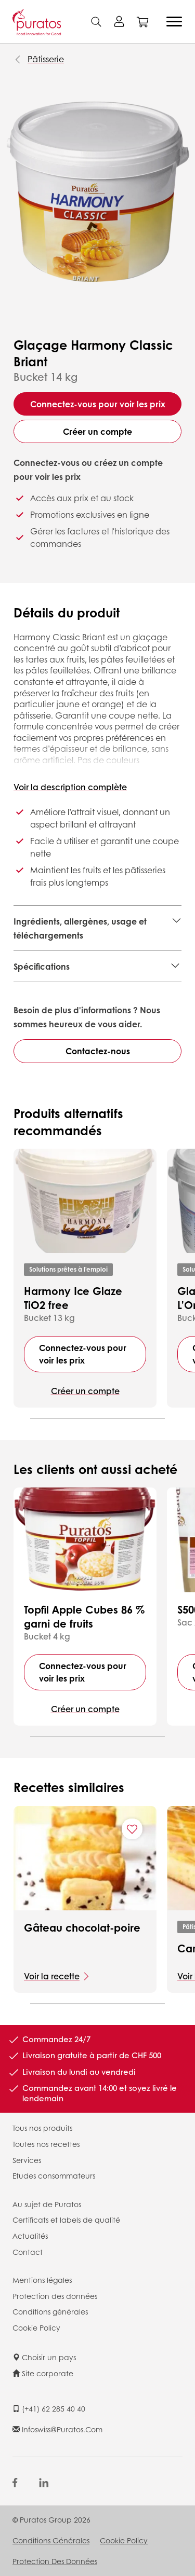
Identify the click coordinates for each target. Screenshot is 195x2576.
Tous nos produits (42, 2128)
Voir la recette (52, 1976)
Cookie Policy (36, 2327)
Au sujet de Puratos (46, 2204)
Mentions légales (42, 2280)
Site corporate (42, 2373)
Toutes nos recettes (46, 2144)
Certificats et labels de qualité (66, 2219)
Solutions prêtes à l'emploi (68, 1269)
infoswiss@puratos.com (57, 2429)
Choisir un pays (44, 2357)
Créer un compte (97, 431)
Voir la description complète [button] (70, 787)
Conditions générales (50, 2311)
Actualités (30, 2235)
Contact (27, 2252)
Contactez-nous (98, 1051)
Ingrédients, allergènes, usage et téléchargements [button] (80, 928)
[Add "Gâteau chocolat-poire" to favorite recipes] (132, 1828)
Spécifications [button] (42, 966)
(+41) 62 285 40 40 (48, 2408)
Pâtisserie (46, 59)
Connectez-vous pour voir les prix (97, 404)
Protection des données (54, 2296)
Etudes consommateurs (53, 2175)
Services (26, 2160)
